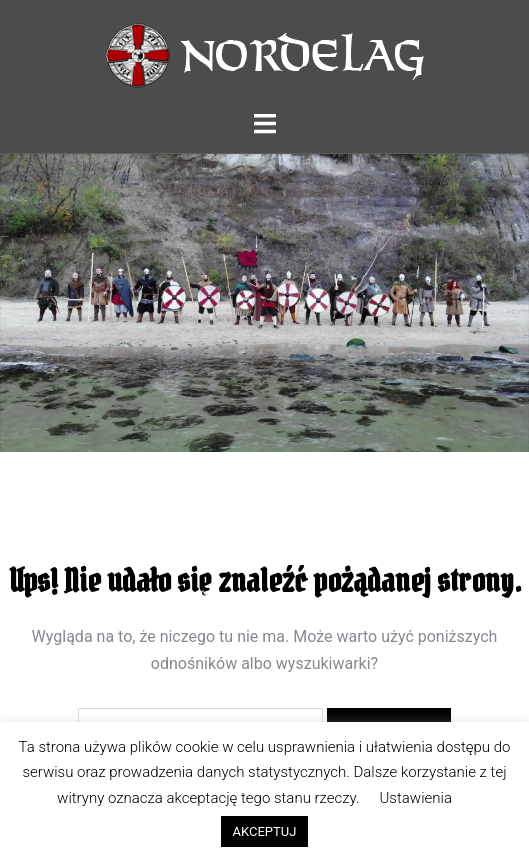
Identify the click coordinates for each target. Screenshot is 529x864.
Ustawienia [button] (416, 798)
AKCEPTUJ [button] (265, 831)
